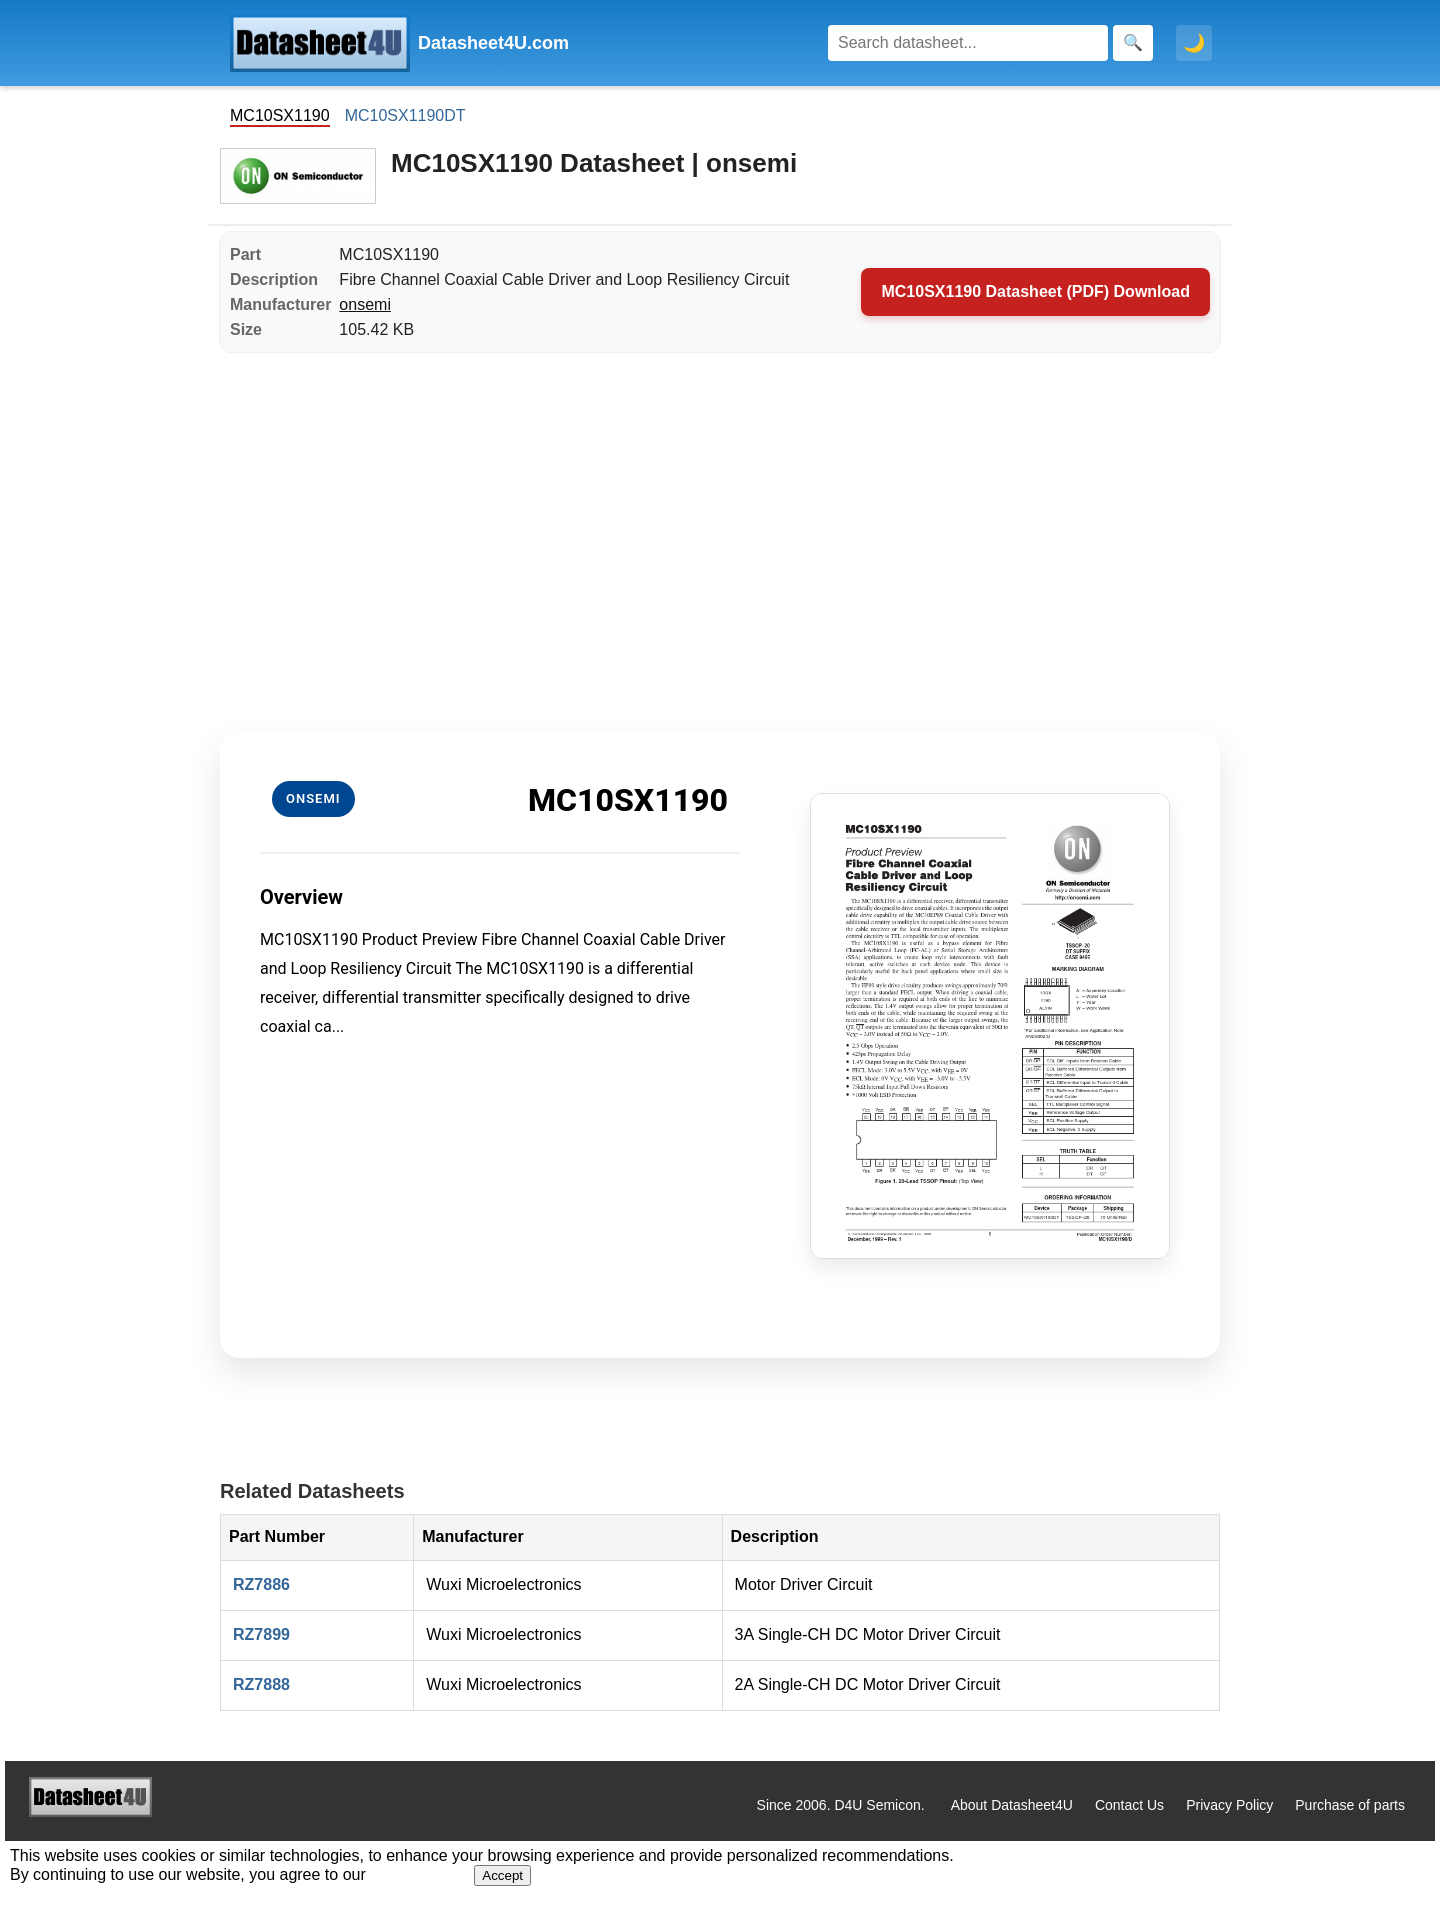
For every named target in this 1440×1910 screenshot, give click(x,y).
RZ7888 (261, 1684)
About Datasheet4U (1012, 1805)
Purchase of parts (1350, 1805)
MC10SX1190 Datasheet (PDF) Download (1035, 291)
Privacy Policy (1229, 1805)
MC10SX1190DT (405, 115)
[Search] (968, 43)
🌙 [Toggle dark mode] (1194, 43)
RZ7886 (261, 1584)
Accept (502, 1875)
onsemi (365, 304)
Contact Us (1129, 1805)
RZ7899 (261, 1634)
